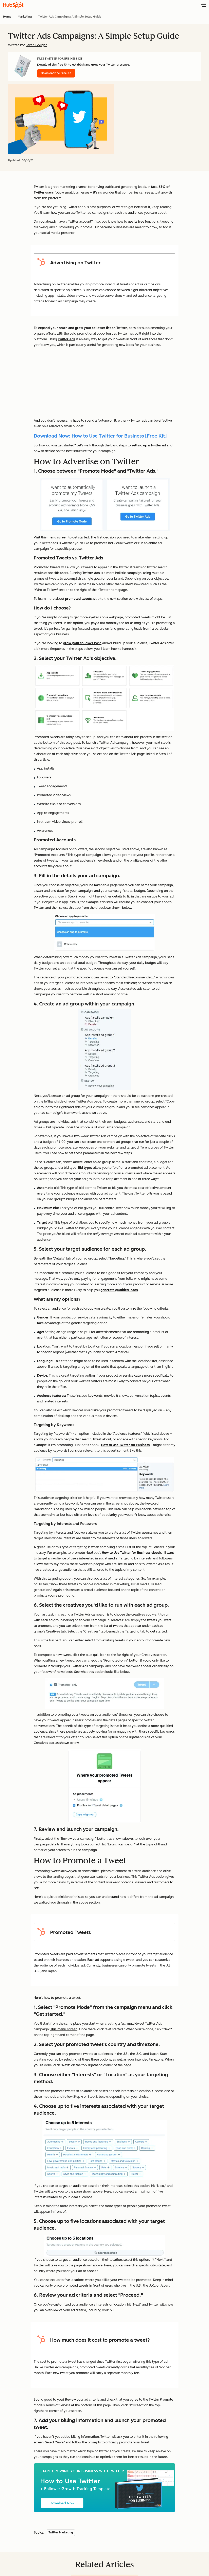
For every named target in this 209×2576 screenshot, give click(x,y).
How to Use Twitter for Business (125, 1445)
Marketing (25, 16)
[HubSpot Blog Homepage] (13, 5)
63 (160, 187)
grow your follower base (82, 643)
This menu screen (63, 2029)
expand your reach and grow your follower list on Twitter (82, 328)
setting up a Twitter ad (149, 445)
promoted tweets (78, 599)
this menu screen (54, 537)
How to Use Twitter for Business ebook (131, 1553)
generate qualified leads (119, 1290)
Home (7, 16)
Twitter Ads (66, 339)
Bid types (85, 1168)
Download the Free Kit (56, 73)
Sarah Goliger (36, 45)
